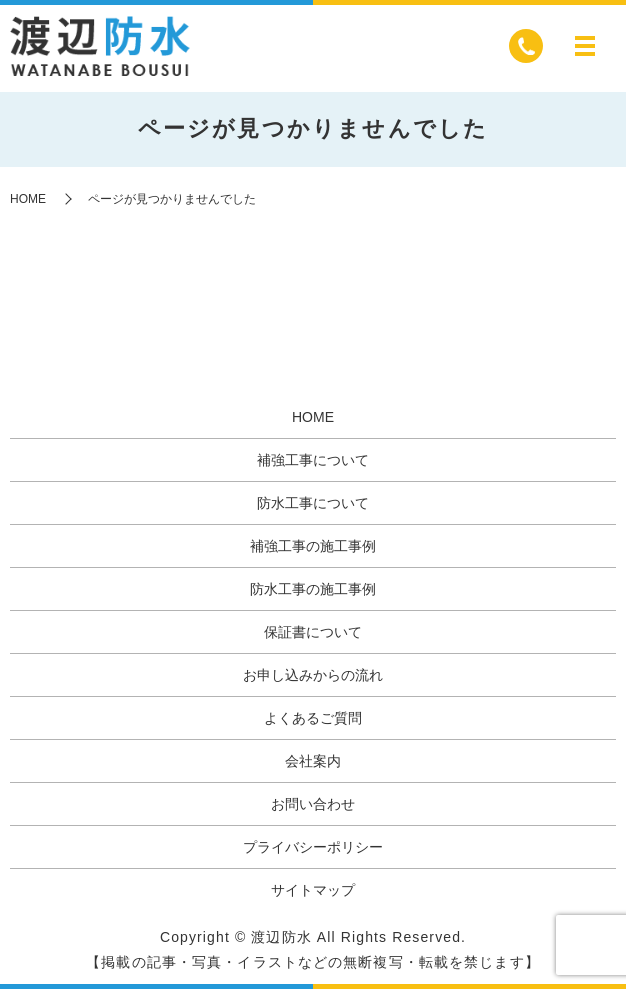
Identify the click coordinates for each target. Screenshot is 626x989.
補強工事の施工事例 (313, 546)
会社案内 (313, 761)
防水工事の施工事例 (313, 589)
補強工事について (313, 460)
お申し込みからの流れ (313, 675)
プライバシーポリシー (313, 847)
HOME (28, 199)
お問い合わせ (313, 804)
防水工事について (313, 503)
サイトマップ (313, 890)
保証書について (313, 632)
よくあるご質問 (313, 718)
